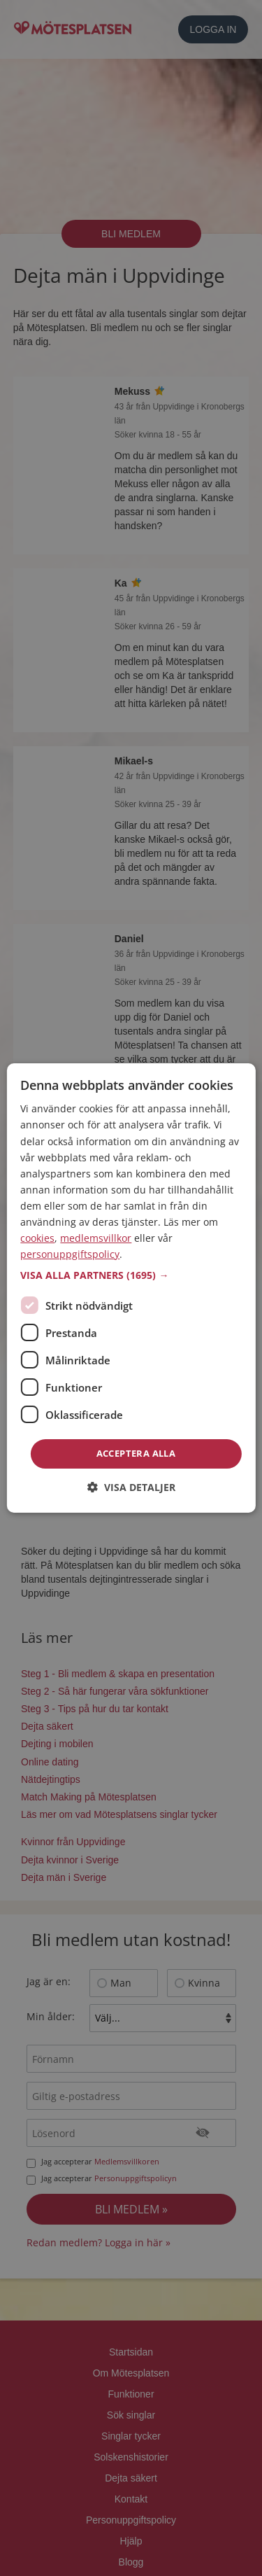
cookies (37, 1238)
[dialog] (130, 1288)
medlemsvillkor (95, 1238)
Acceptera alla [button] (136, 1453)
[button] (130, 1275)
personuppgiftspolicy (69, 1254)
